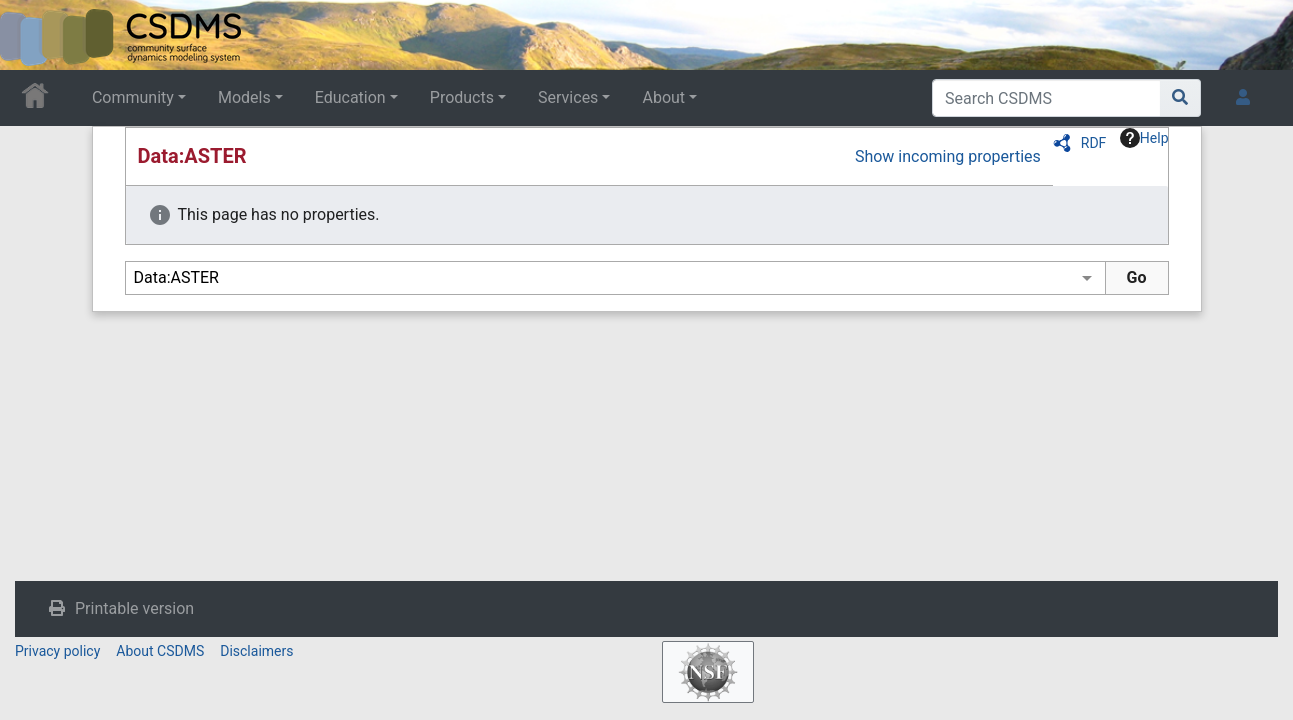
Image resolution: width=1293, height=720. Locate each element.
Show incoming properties (948, 156)
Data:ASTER (192, 156)
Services (568, 97)
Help (1144, 138)
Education (350, 97)
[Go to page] (1180, 98)
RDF (1094, 143)
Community (133, 97)
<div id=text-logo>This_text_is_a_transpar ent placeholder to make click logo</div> (32, 35)
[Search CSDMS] (1046, 98)
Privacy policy (57, 651)
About (663, 97)
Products (462, 97)
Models (244, 97)
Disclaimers (256, 651)
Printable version (134, 608)
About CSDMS (160, 651)
